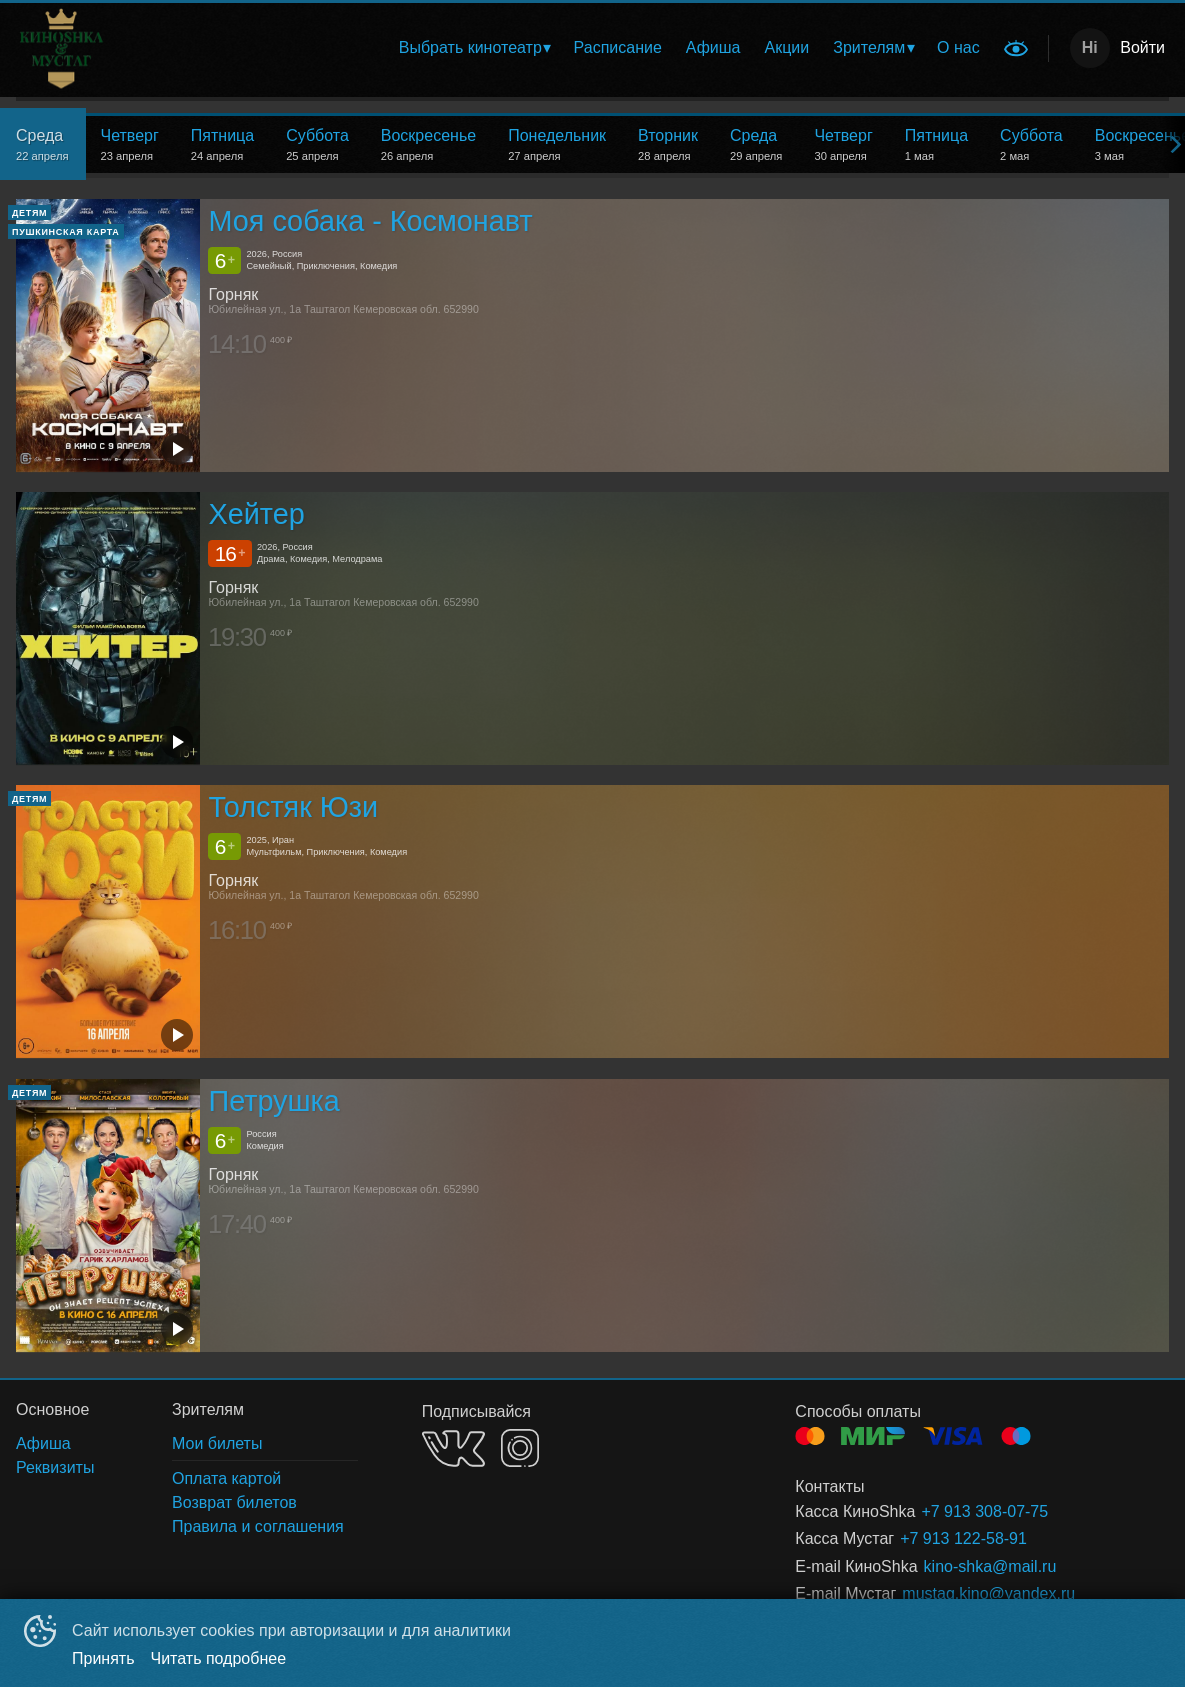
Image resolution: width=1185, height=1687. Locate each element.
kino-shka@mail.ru (990, 1566)
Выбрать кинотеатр (470, 47)
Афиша (713, 47)
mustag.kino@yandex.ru (988, 1593)
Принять (103, 1658)
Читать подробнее (219, 1658)
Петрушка (273, 1101)
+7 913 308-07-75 (984, 1511)
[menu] (596, 48)
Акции (787, 47)
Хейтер (256, 514)
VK (453, 1448)
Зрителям (869, 47)
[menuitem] (474, 48)
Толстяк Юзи (293, 808)
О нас (958, 47)
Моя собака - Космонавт (370, 221)
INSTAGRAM (520, 1448)
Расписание (618, 47)
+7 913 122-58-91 (963, 1538)
